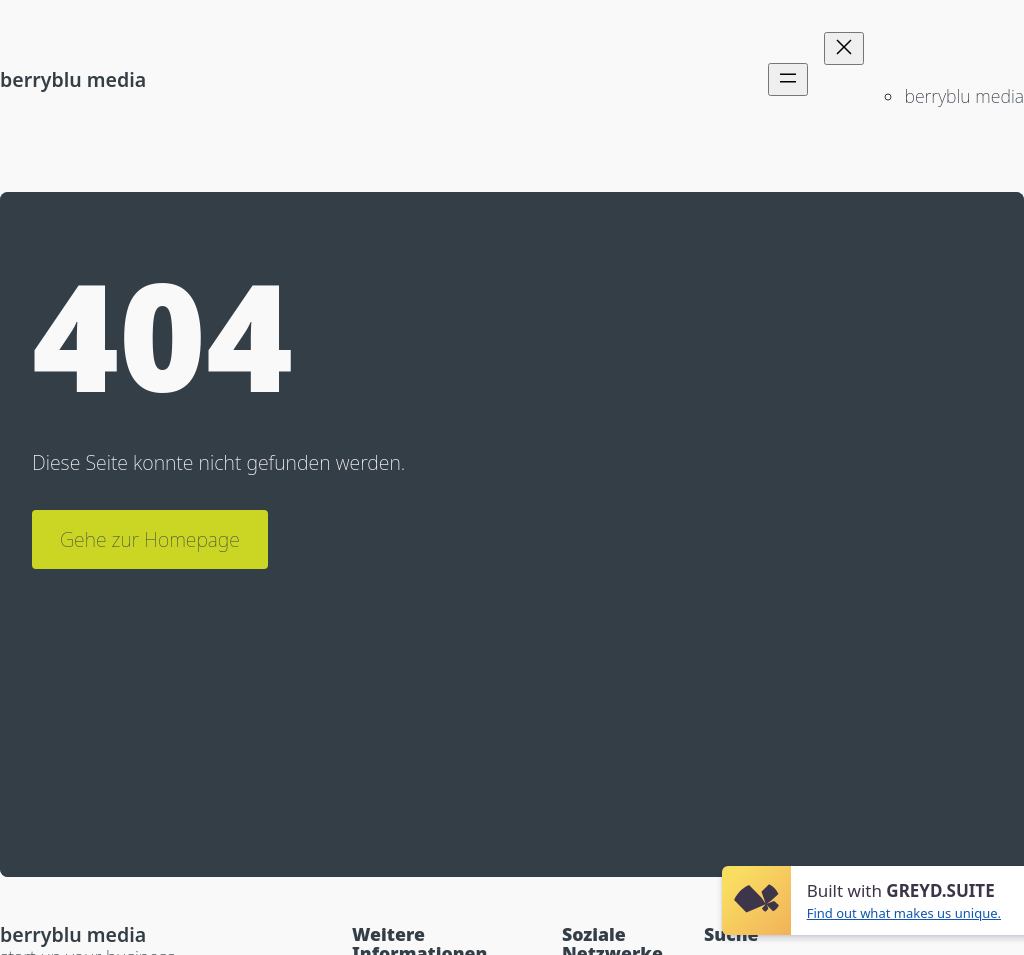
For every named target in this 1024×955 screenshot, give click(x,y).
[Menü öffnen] (788, 79)
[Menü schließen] (844, 48)
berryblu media (73, 79)
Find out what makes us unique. (904, 913)
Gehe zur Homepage (150, 539)
